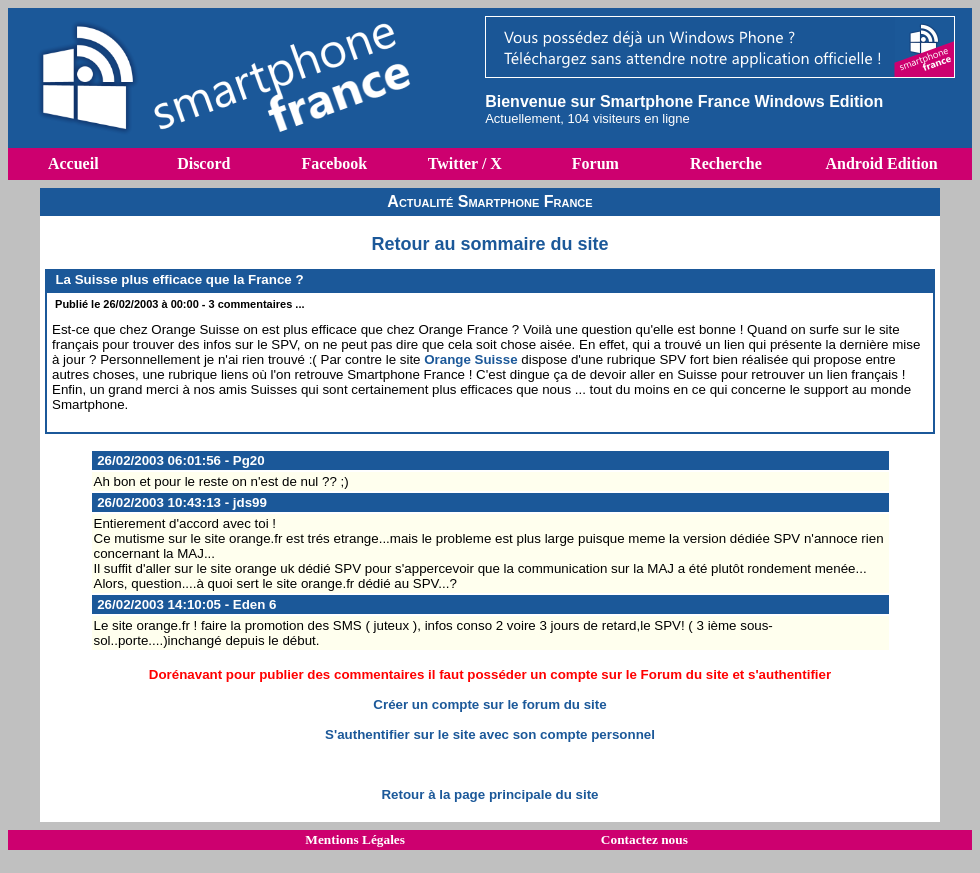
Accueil (73, 163)
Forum (595, 163)
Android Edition (881, 163)
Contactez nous (644, 839)
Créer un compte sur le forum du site (489, 704)
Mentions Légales (355, 839)
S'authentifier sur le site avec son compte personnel (490, 734)
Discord (203, 163)
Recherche (726, 163)
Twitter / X (465, 163)
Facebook (334, 163)
